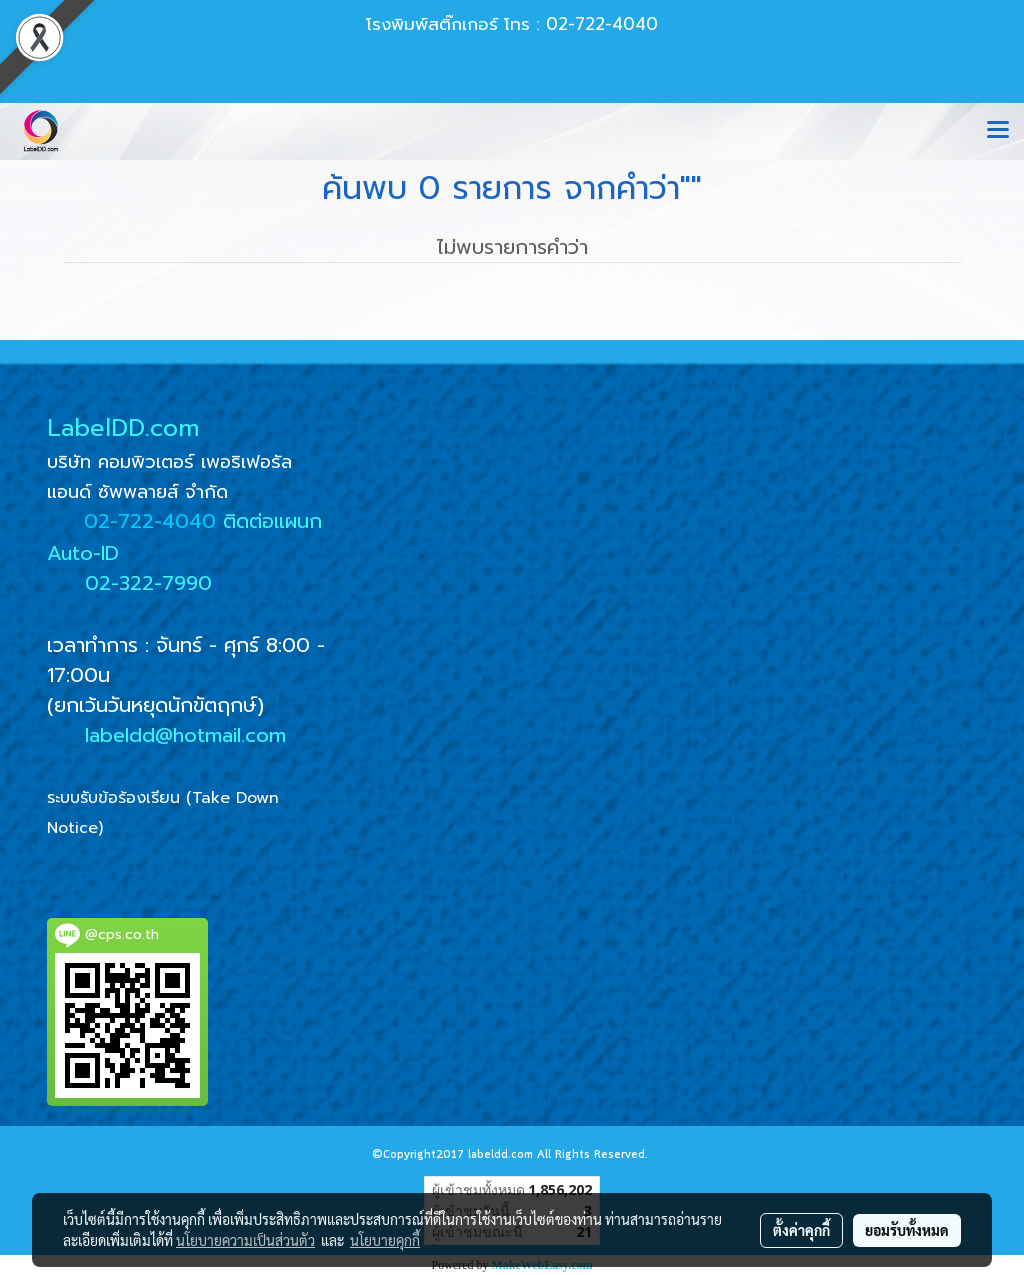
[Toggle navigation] (998, 131)
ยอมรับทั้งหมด (907, 1230)
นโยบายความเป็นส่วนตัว (245, 1240)
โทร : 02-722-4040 (581, 24)
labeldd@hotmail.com (185, 735)
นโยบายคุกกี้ (385, 1240)
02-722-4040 (150, 521)
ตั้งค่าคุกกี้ (801, 1230)
